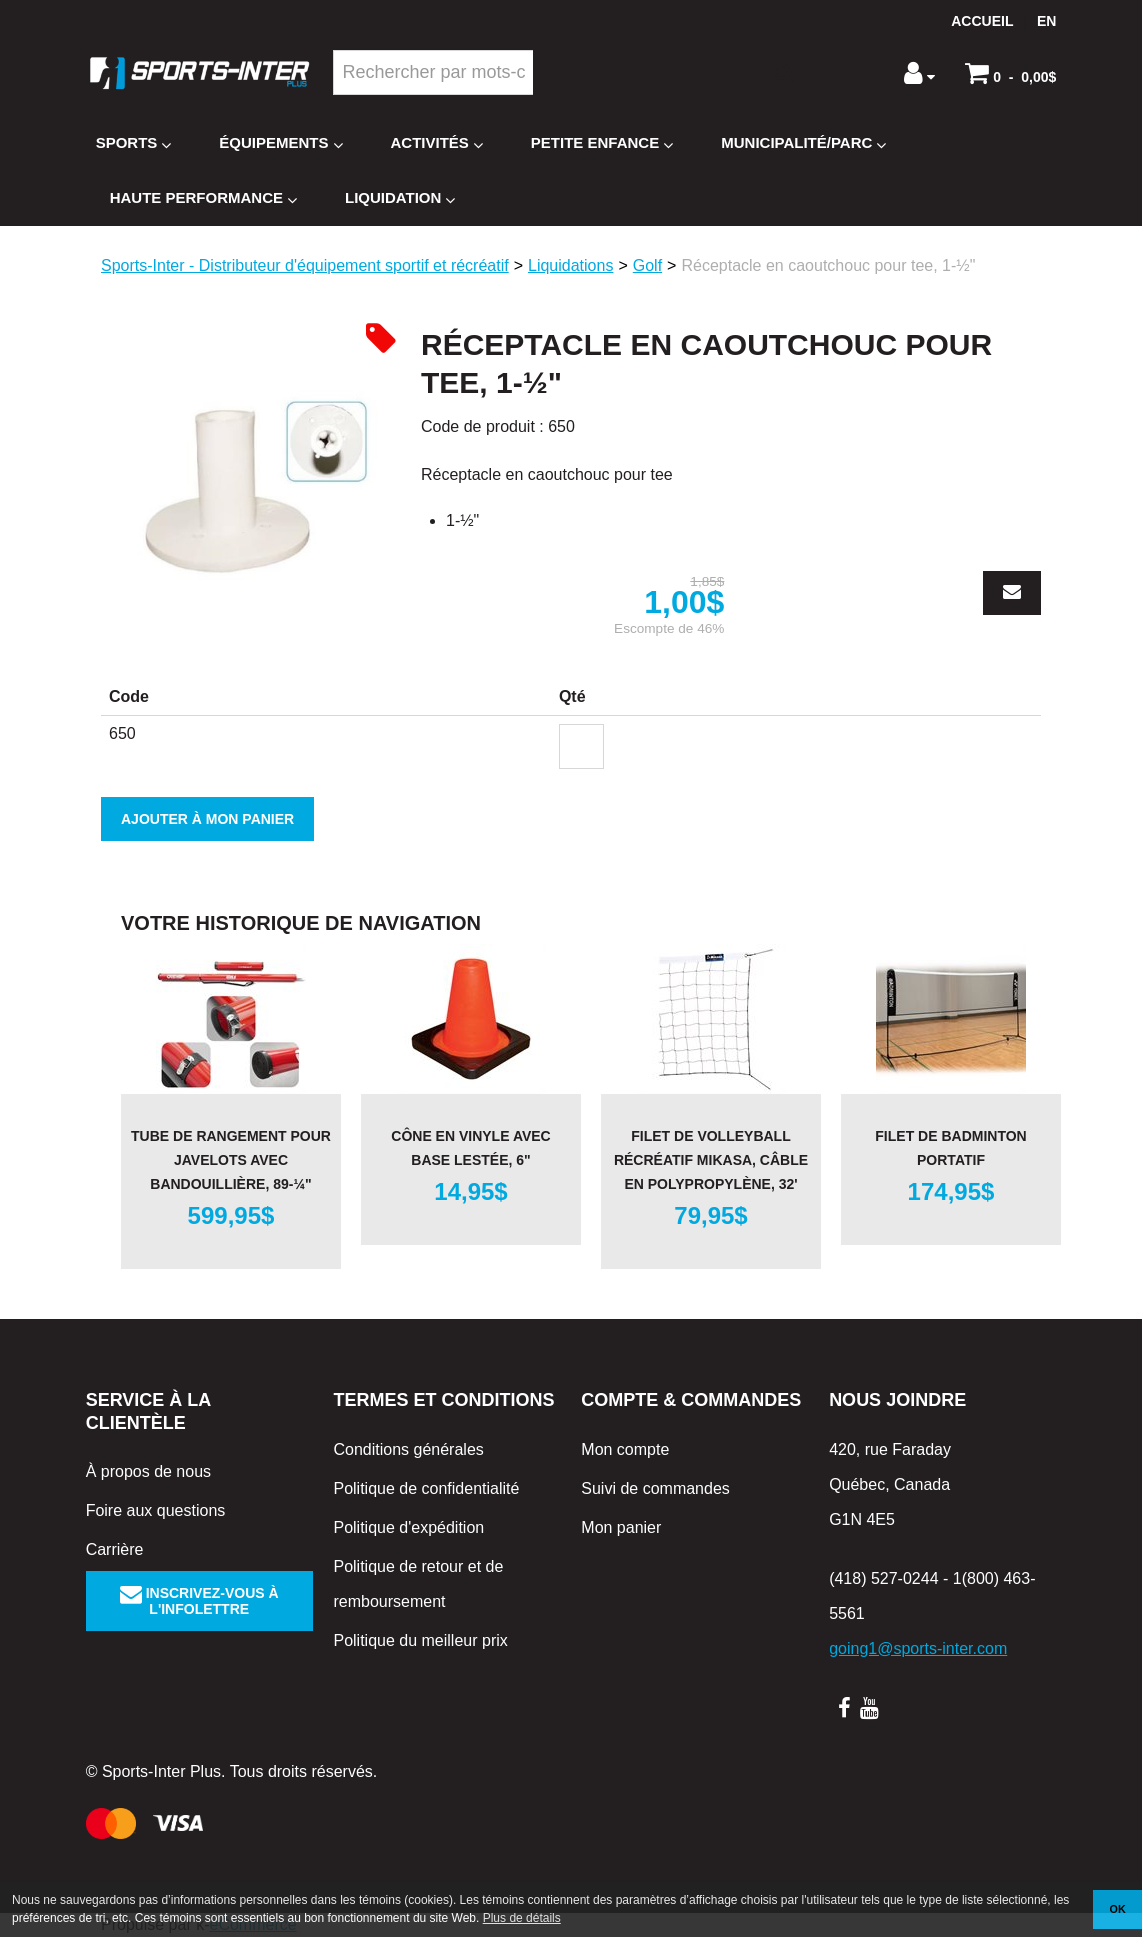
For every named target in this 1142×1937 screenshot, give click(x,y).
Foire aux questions (156, 1510)
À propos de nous (148, 1471)
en (1046, 21)
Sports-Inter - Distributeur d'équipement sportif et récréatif (305, 265)
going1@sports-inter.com (918, 1648)
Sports (134, 143)
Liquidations (570, 265)
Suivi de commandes (655, 1488)
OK (1118, 1909)
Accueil (982, 21)
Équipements (280, 143)
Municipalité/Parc (803, 143)
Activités (437, 143)
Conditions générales (408, 1449)
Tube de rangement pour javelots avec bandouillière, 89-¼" (231, 1160)
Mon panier (621, 1527)
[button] (1010, 73)
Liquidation (400, 198)
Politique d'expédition (408, 1527)
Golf (647, 265)
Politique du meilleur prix (420, 1640)
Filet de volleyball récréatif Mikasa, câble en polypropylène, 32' (711, 1160)
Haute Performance (203, 198)
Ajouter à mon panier (207, 819)
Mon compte (625, 1449)
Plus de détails (522, 1918)
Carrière (115, 1549)
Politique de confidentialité (426, 1488)
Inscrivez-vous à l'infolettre (199, 1601)
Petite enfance (602, 143)
